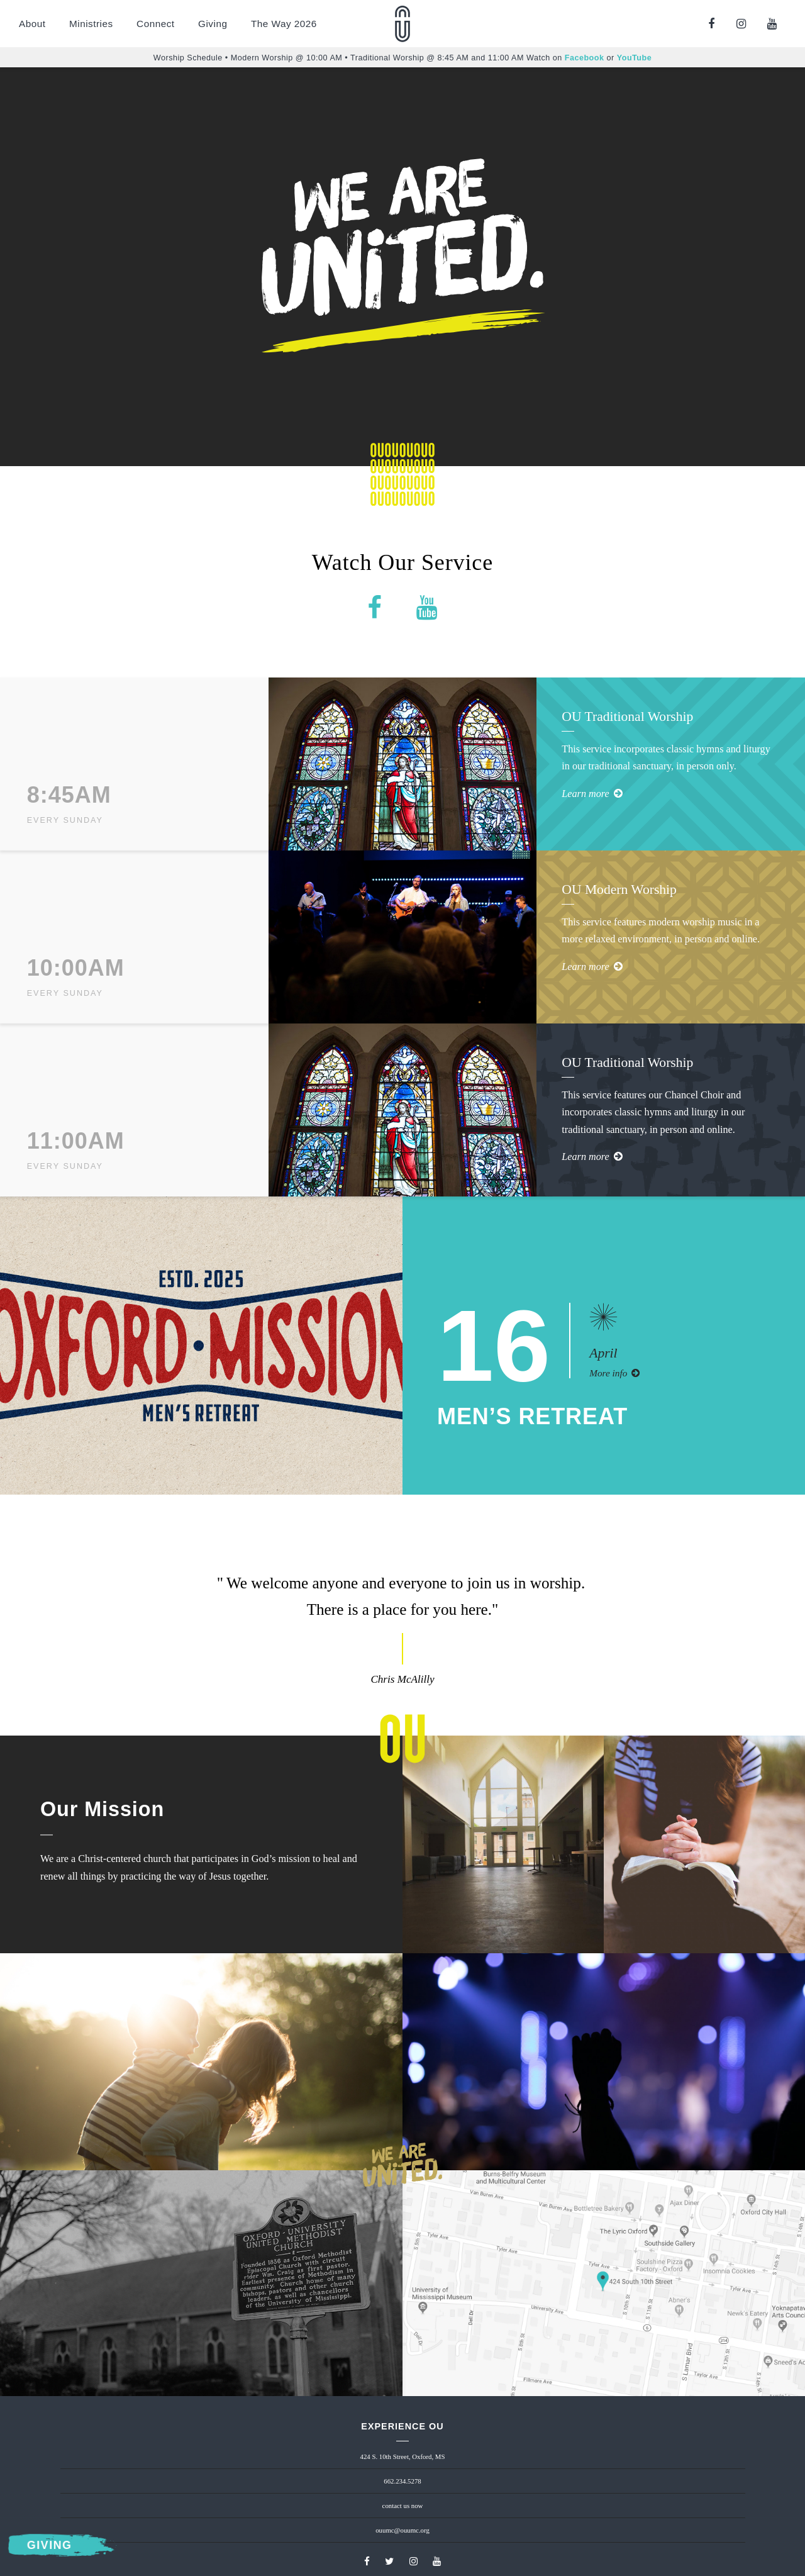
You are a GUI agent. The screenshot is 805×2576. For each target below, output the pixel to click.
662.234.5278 (402, 2481)
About (32, 23)
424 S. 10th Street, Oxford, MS (402, 2456)
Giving (212, 23)
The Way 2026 (284, 23)
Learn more (592, 794)
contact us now (402, 2505)
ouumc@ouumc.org (402, 2530)
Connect (155, 23)
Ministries (91, 23)
